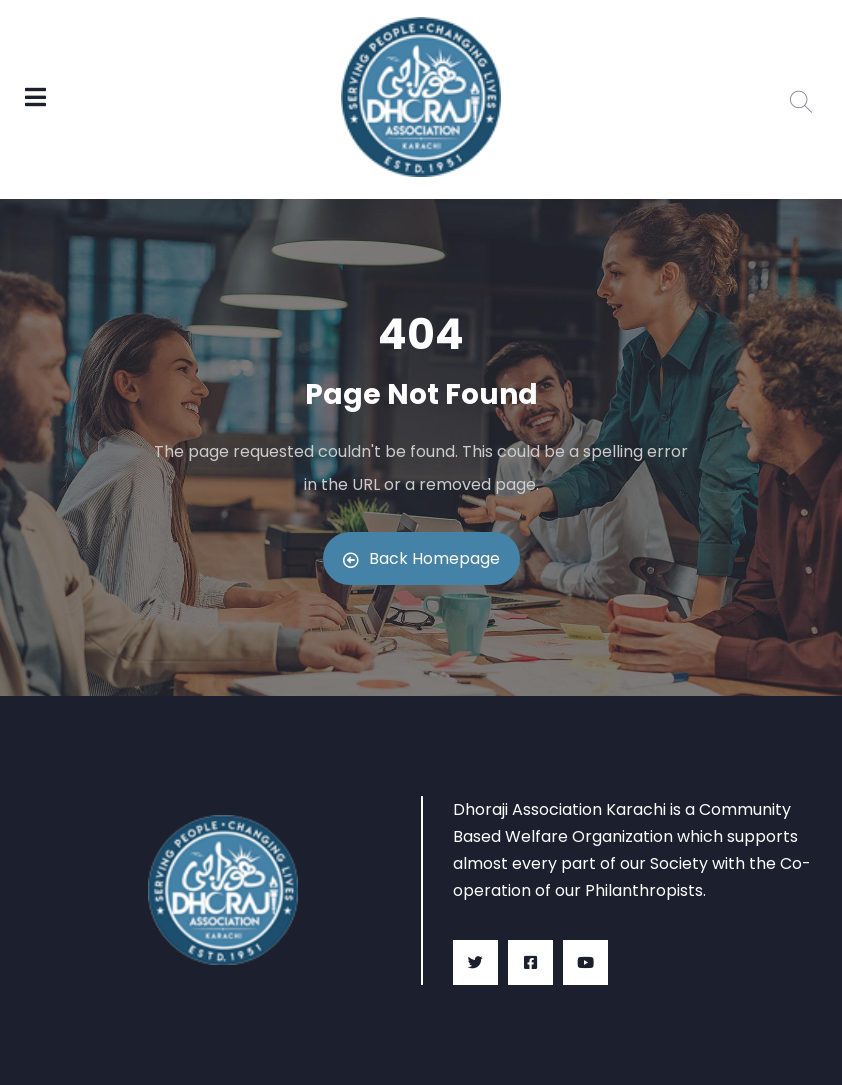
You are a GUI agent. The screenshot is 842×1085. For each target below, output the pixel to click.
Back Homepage (421, 558)
